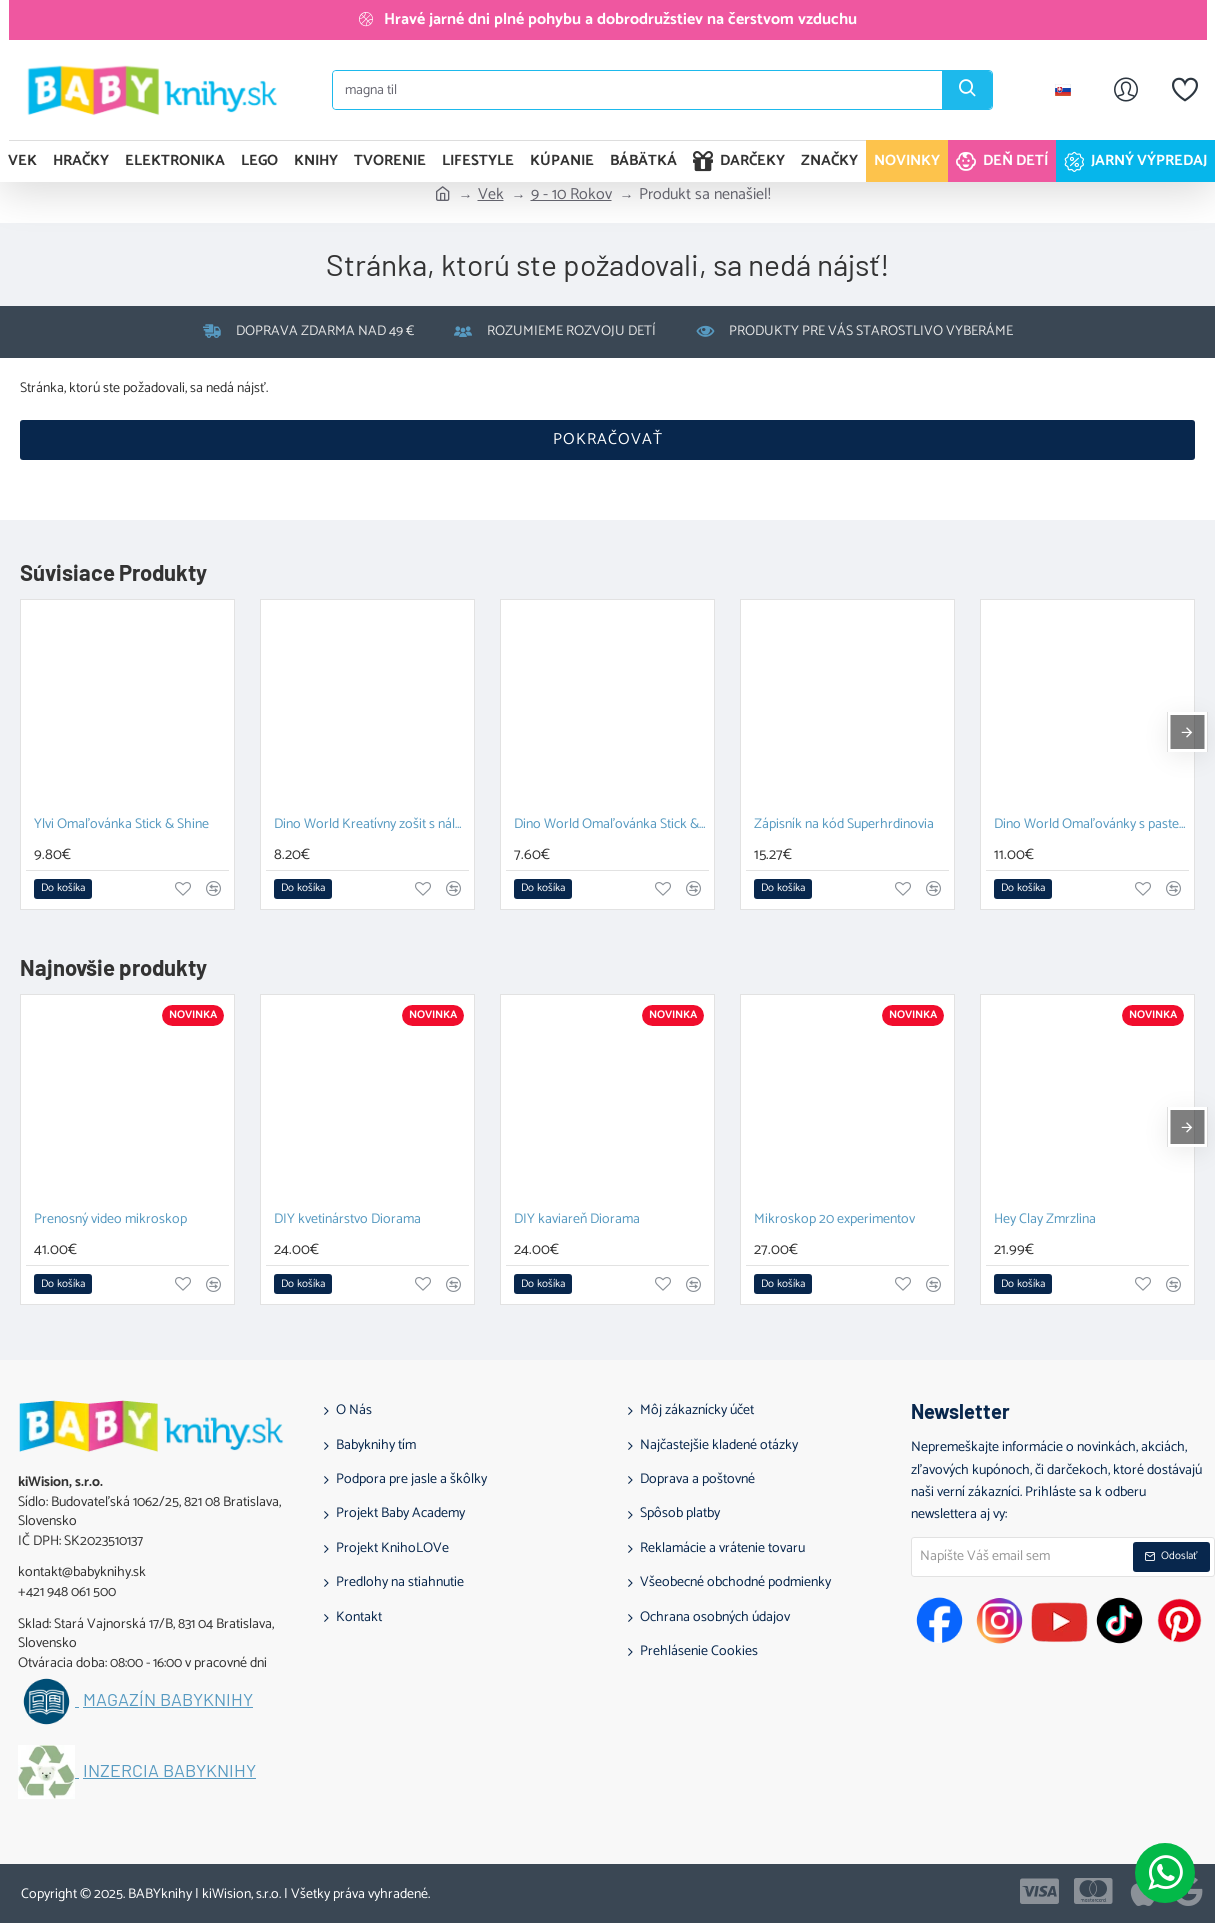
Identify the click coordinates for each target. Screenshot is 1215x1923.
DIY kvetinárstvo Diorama (347, 1220)
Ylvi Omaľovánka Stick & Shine (121, 825)
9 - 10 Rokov (571, 195)
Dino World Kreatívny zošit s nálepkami (371, 825)
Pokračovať (608, 439)
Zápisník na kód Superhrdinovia (844, 825)
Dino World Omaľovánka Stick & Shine (611, 825)
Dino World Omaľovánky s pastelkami (1091, 825)
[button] (63, 889)
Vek (491, 195)
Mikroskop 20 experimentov (834, 1220)
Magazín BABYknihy (168, 1700)
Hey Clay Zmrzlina (1045, 1220)
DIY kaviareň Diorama (577, 1220)
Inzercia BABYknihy (169, 1771)
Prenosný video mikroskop (110, 1220)
